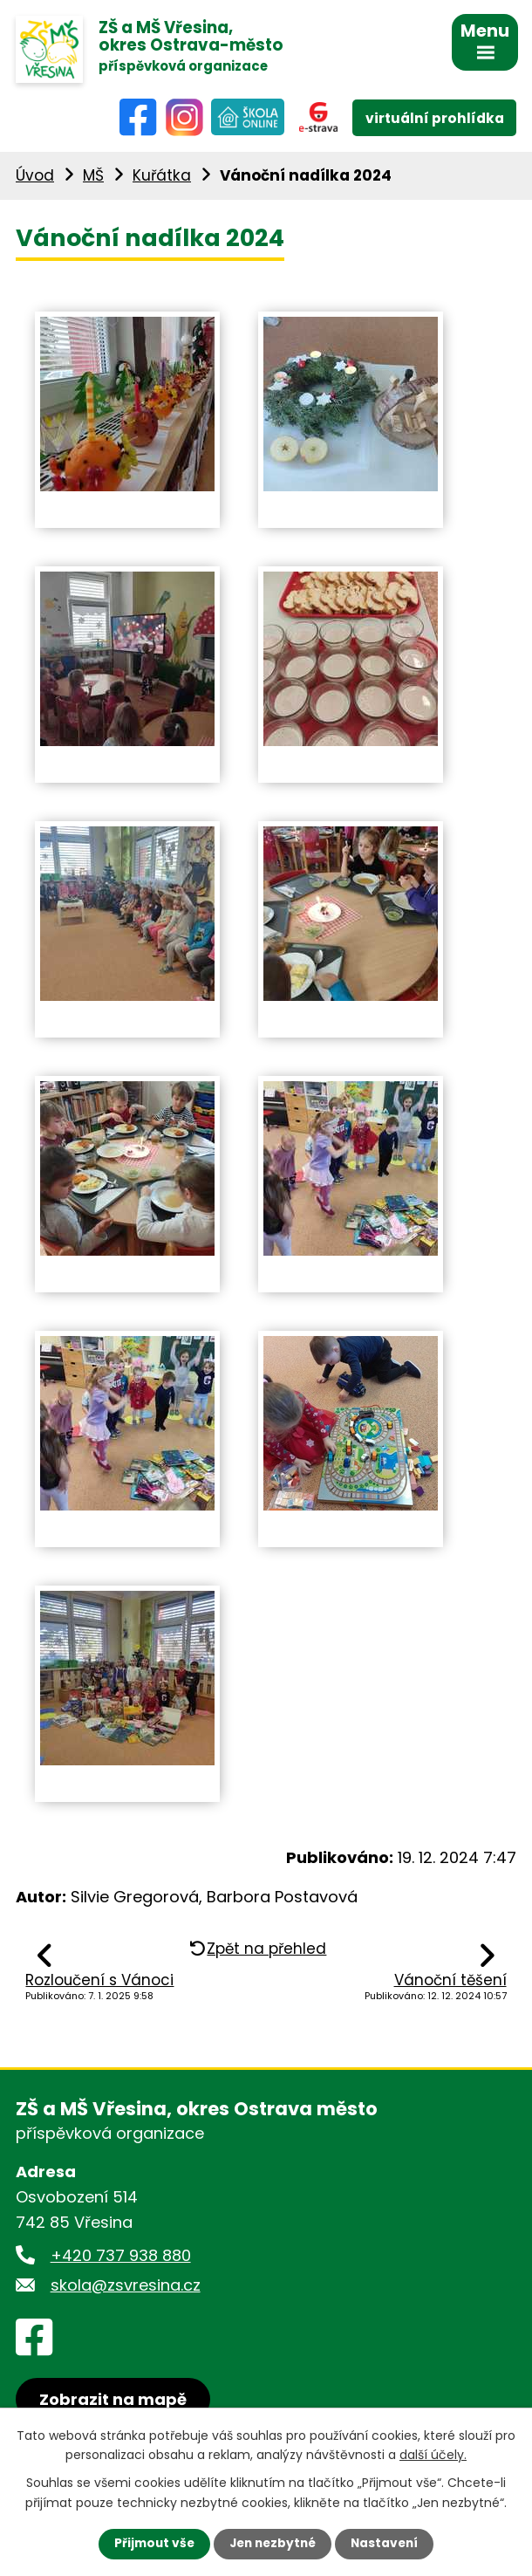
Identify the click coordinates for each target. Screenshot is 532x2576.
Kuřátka (162, 178)
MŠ (93, 178)
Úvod (35, 178)
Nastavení (388, 2543)
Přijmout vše (150, 2543)
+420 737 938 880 (121, 2257)
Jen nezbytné (272, 2543)
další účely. (433, 2454)
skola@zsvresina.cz (126, 2288)
